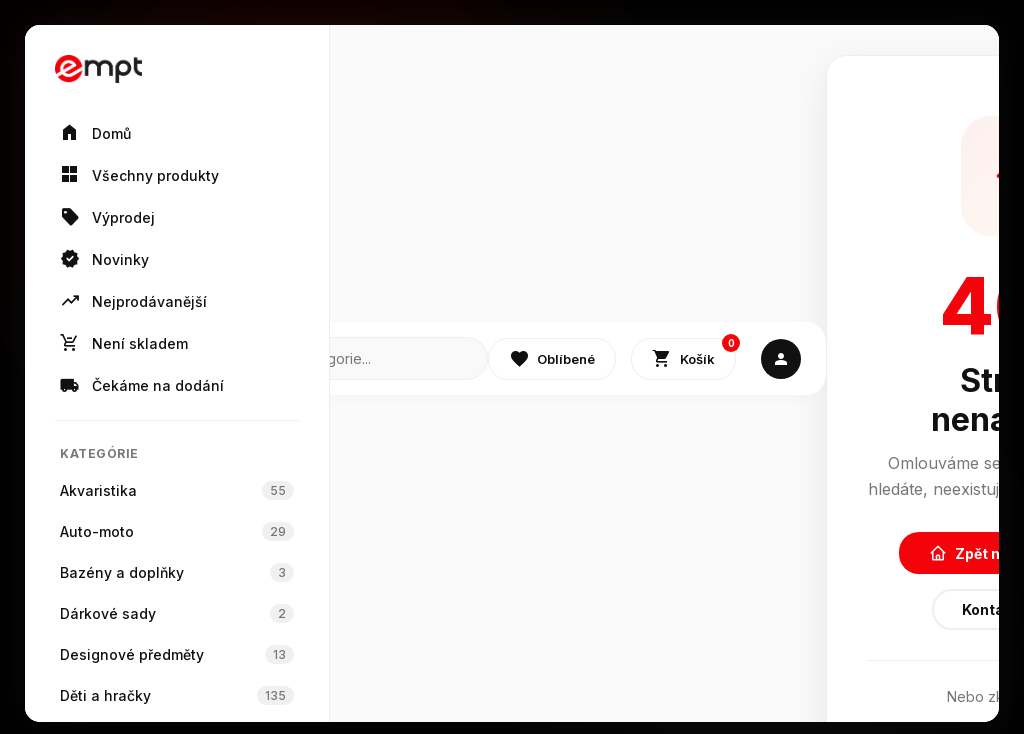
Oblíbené (552, 359)
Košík (694, 354)
